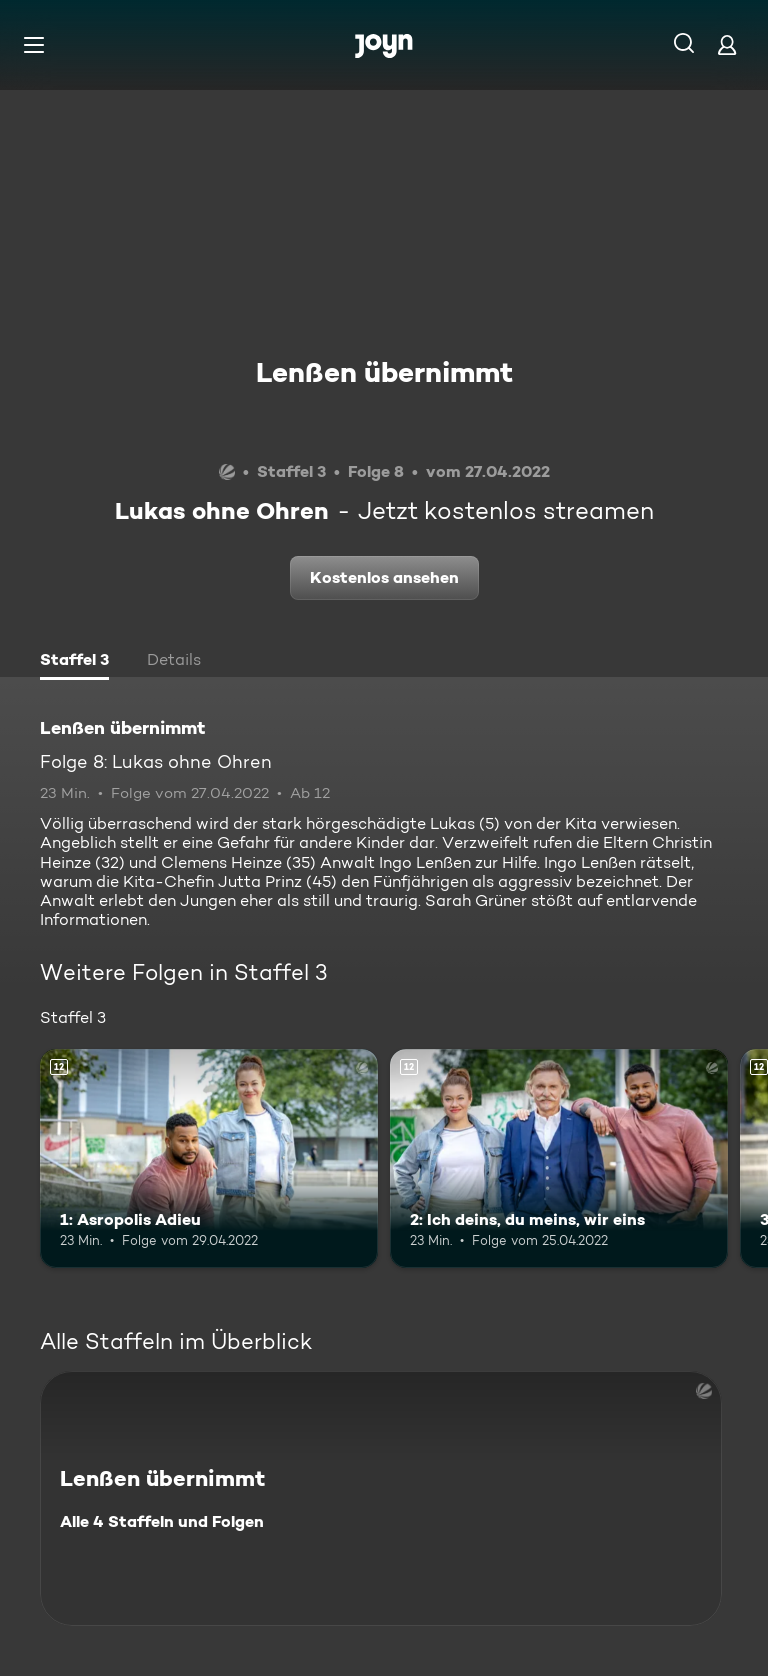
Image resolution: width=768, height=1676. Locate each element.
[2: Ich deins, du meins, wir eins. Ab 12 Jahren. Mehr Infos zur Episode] (559, 1159)
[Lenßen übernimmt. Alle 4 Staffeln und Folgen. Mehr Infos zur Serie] (381, 1498)
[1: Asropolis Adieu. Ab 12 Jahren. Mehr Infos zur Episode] (209, 1159)
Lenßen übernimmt (384, 372)
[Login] (727, 44)
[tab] (74, 662)
